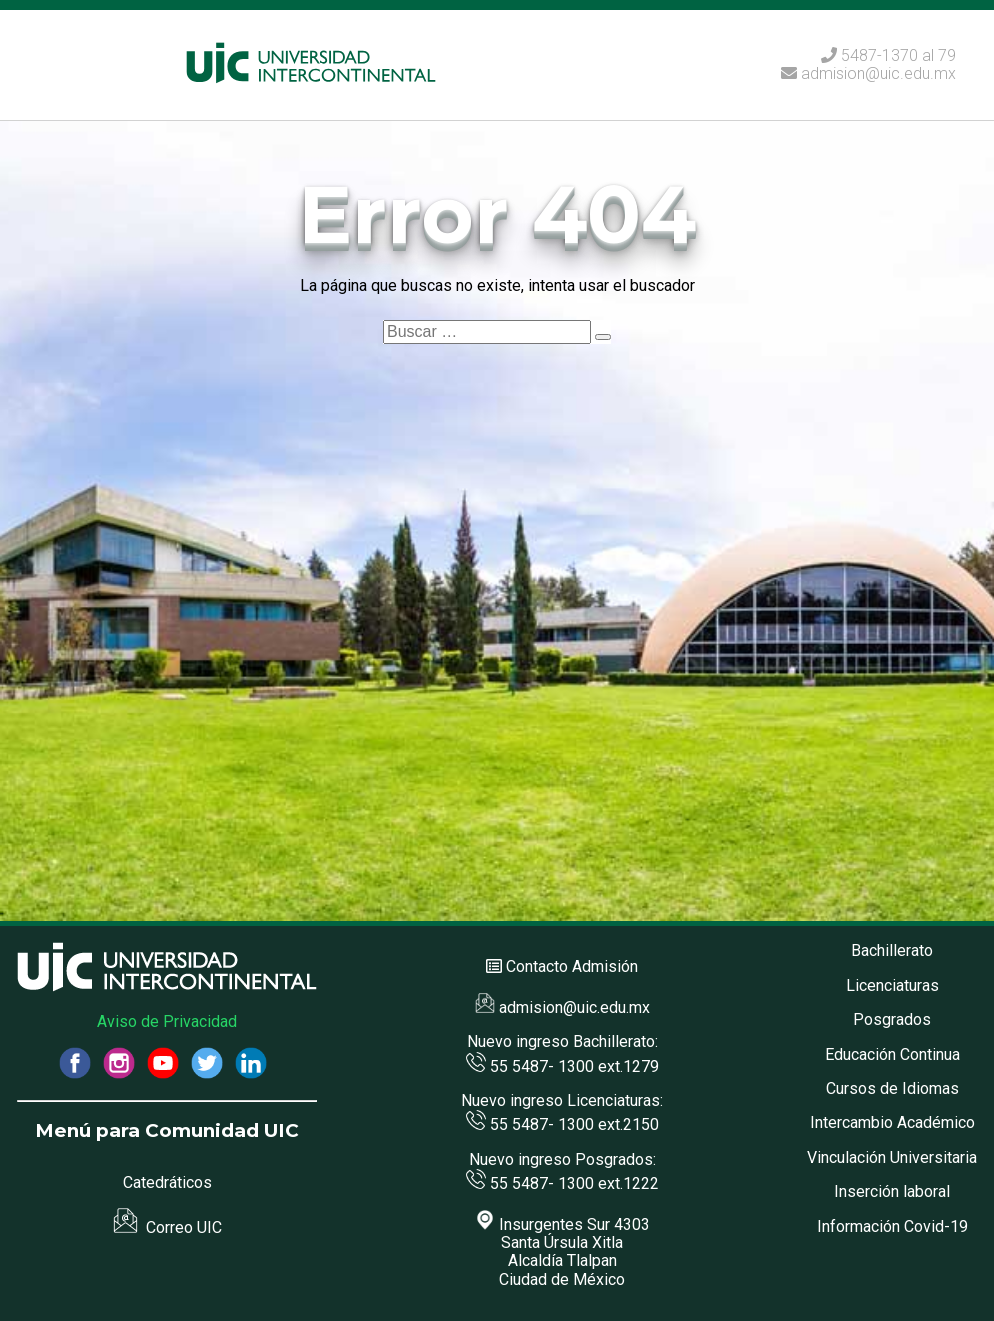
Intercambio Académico (892, 1122)
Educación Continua (892, 1054)
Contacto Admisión (572, 966)
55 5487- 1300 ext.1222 (562, 1183)
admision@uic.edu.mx (868, 73)
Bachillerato (892, 950)
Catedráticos (167, 1182)
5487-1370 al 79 (898, 55)
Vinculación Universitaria (892, 1157)
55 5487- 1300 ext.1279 (562, 1066)
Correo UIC (167, 1227)
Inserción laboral (892, 1191)
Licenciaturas (892, 985)
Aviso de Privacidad (167, 1021)
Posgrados (892, 1019)
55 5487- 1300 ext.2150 (562, 1124)
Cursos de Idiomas (892, 1088)
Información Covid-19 (892, 1226)
